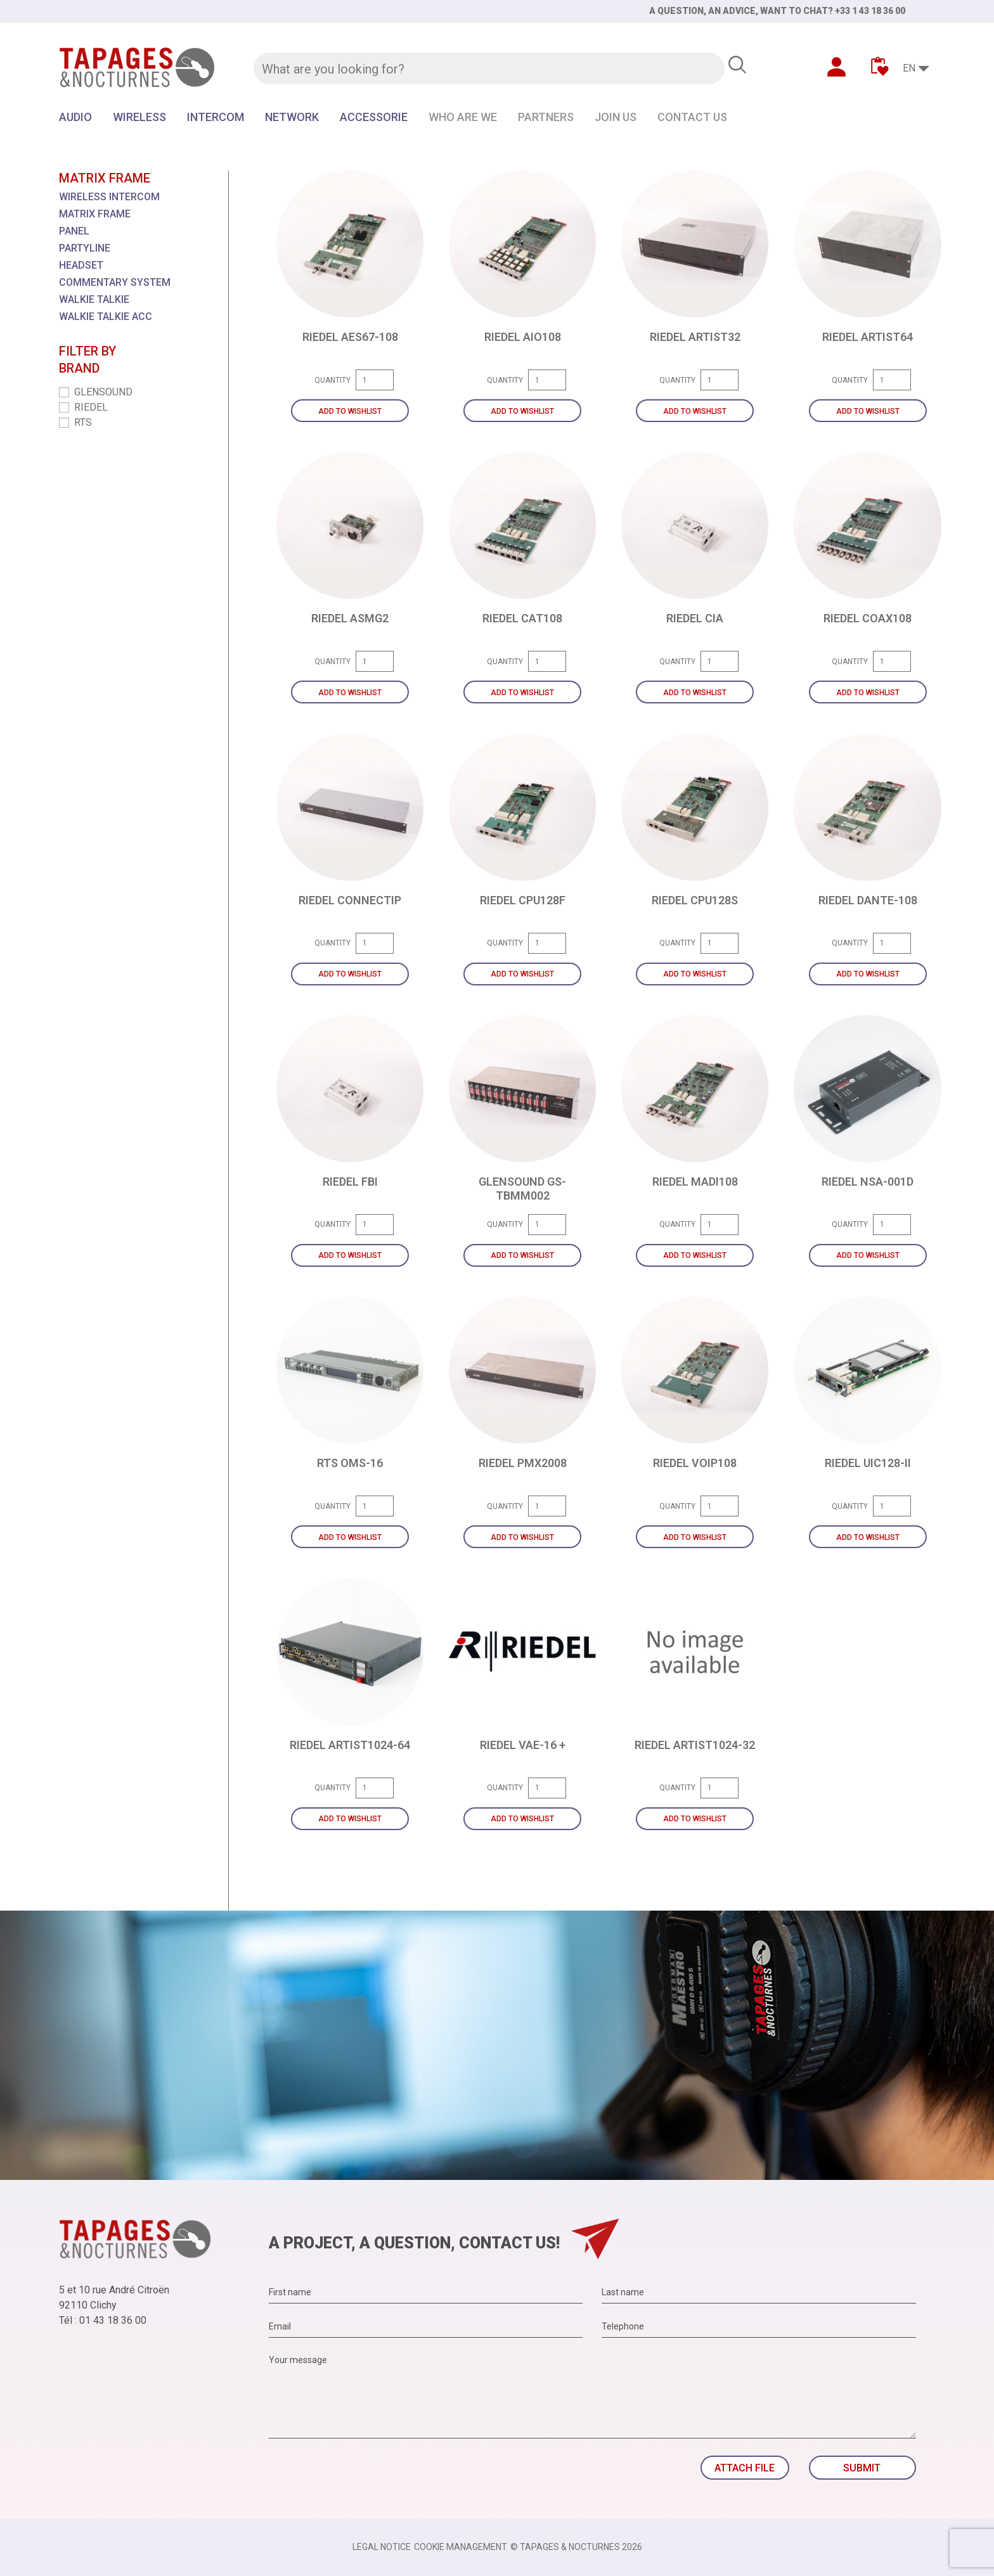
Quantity (332, 380)
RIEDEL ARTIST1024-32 (695, 1745)
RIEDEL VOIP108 (695, 1463)
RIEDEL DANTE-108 (867, 900)
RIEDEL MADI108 (695, 1181)
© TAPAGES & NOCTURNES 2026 (576, 2547)
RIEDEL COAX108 (867, 618)
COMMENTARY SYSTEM (115, 282)
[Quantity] (375, 379)
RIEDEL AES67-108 (350, 336)
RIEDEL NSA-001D (867, 1181)
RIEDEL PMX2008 (523, 1463)
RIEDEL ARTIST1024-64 (350, 1745)
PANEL (74, 231)
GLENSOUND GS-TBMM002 (522, 1188)
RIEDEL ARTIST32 (695, 336)
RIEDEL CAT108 (522, 618)
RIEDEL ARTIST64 (867, 336)
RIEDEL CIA (694, 618)
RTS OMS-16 (350, 1463)
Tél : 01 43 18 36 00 (102, 2320)
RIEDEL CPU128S (695, 900)
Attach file (744, 2468)
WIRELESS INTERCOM (109, 197)
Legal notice (381, 2547)
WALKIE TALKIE (94, 299)
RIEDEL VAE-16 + (522, 1745)
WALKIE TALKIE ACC (105, 317)
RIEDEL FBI (350, 1181)
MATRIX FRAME (95, 214)
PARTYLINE (84, 248)
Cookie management (460, 2547)
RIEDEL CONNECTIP (350, 900)
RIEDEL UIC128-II (868, 1463)
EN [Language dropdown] (909, 68)
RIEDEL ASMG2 (350, 618)
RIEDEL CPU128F (522, 900)
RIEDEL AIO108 (522, 336)
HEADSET (81, 265)
